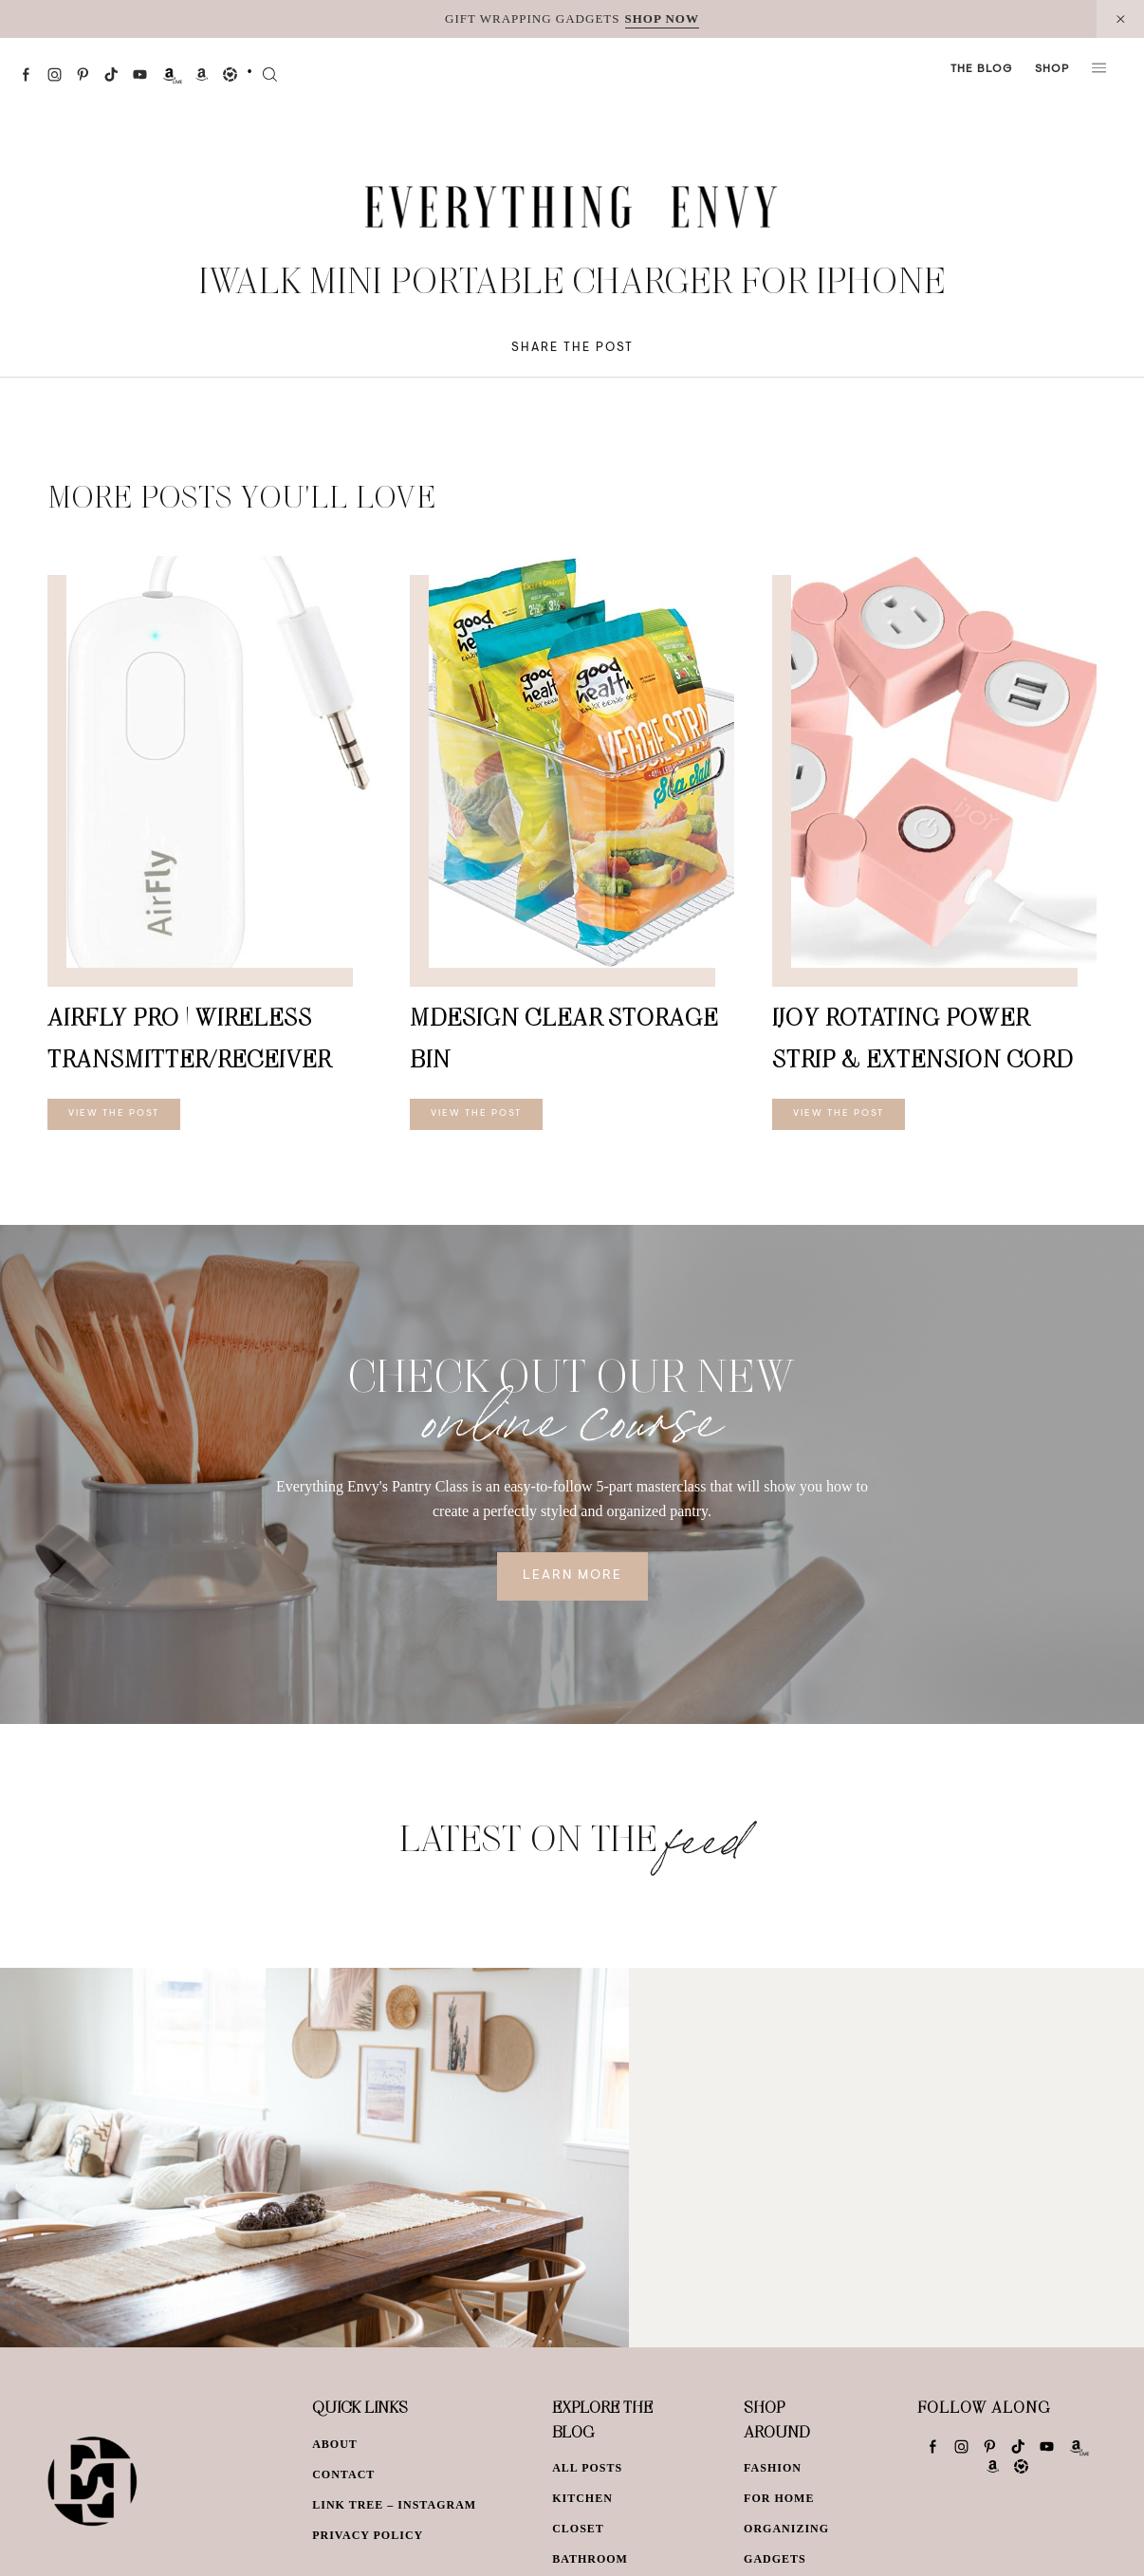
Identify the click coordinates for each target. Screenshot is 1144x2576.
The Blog (981, 69)
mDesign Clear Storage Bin (564, 1037)
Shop (1052, 69)
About (335, 2444)
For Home (779, 2498)
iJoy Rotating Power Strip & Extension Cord (922, 1037)
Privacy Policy (367, 2535)
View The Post (113, 1114)
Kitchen (582, 2498)
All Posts (587, 2467)
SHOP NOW (662, 18)
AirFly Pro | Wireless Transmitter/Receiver (189, 1037)
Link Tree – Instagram (394, 2504)
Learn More (572, 1576)
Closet (578, 2528)
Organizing (786, 2528)
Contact (343, 2474)
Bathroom (590, 2559)
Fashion (773, 2467)
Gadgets (775, 2559)
